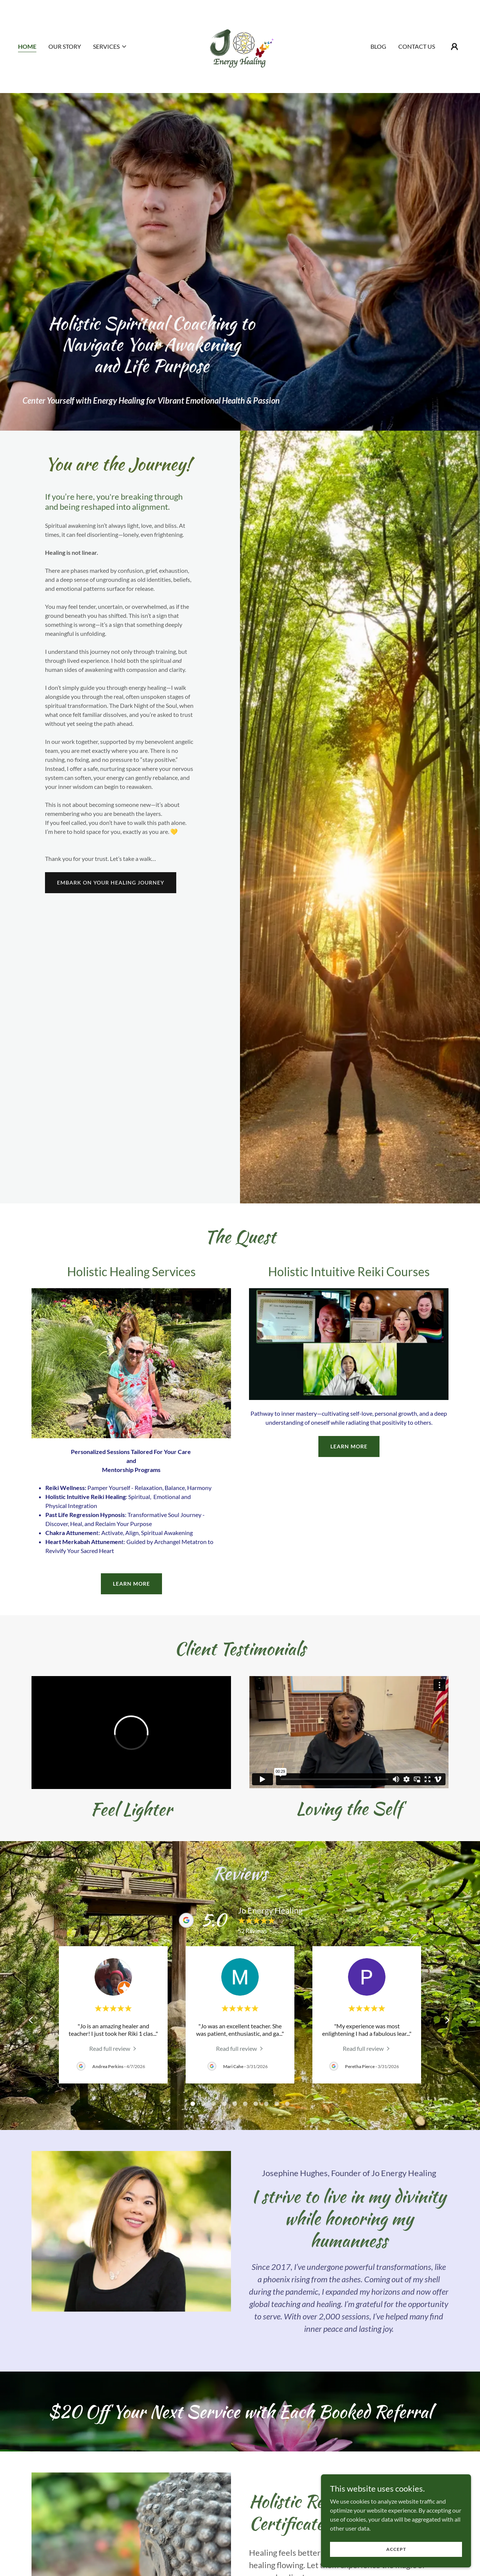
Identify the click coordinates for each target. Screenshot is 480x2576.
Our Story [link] (64, 46)
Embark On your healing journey (110, 882)
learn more (131, 1583)
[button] (110, 46)
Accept (396, 2549)
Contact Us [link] (416, 46)
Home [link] (27, 46)
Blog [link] (378, 46)
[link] (240, 45)
